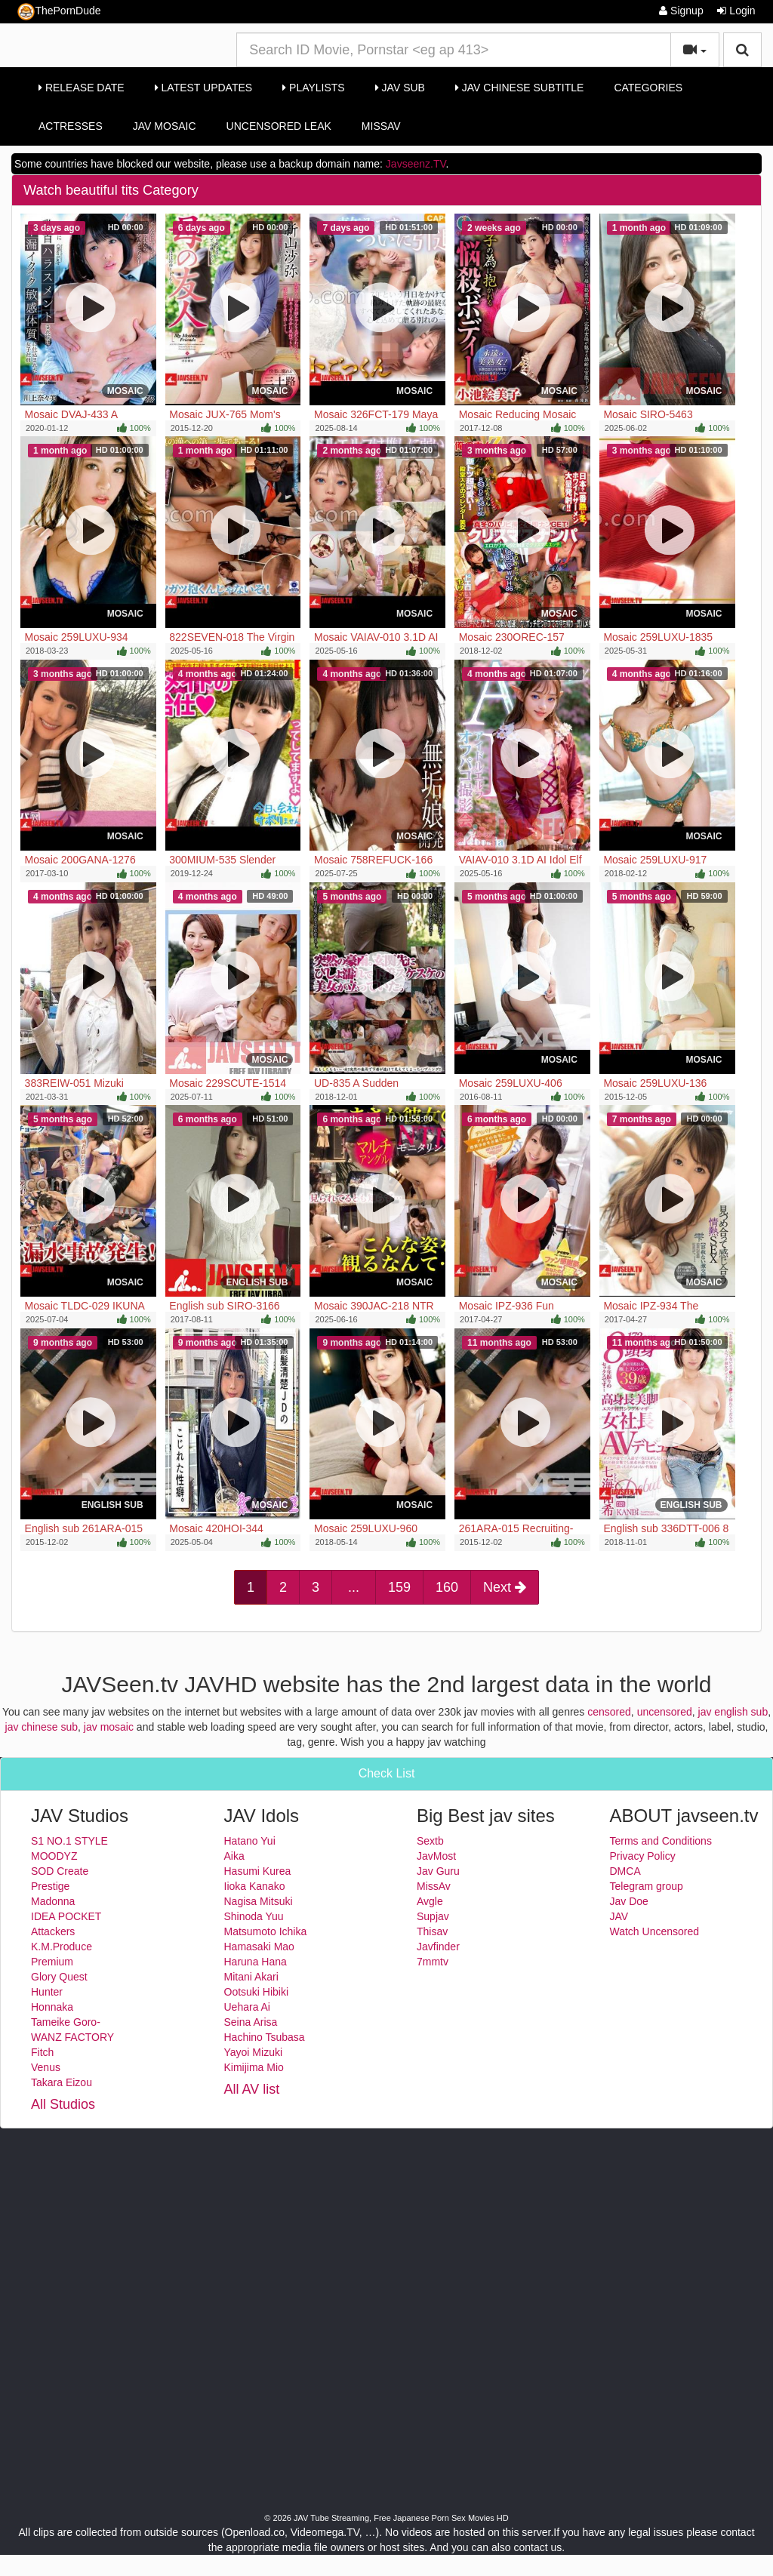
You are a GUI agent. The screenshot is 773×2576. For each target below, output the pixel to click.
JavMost (436, 1856)
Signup (681, 11)
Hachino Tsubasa (264, 2037)
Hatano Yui (250, 1841)
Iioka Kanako (254, 1886)
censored (609, 1712)
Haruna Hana (255, 1962)
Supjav (433, 1916)
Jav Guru (438, 1871)
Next (504, 1587)
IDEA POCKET (66, 1916)
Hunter (47, 1992)
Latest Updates (203, 88)
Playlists (313, 88)
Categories (648, 88)
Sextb (430, 1841)
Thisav (432, 1931)
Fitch (42, 2052)
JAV (619, 1916)
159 (399, 1587)
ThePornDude (58, 11)
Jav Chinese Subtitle (519, 88)
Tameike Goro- (65, 2022)
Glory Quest (59, 1977)
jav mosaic (109, 1727)
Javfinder (438, 1946)
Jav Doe (629, 1901)
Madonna (53, 1901)
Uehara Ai (247, 2007)
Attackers (53, 1931)
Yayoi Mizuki (253, 2052)
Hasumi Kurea (257, 1871)
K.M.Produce (61, 1946)
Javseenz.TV (416, 164)
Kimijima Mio (254, 2067)
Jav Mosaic (164, 126)
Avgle (430, 1901)
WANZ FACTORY (72, 2037)
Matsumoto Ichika (265, 1931)
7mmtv (432, 1962)
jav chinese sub (42, 1727)
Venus (45, 2067)
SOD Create (59, 1871)
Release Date (81, 88)
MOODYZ (54, 1856)
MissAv (381, 126)
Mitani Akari (251, 1977)
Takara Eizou (61, 2082)
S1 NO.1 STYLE (69, 1841)
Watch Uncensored (655, 1931)
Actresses (70, 126)
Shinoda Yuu (254, 1916)
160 (447, 1587)
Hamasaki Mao (259, 1946)
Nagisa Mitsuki (258, 1901)
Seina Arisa (251, 2022)
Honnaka (52, 2007)
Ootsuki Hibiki (256, 1992)
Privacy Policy (643, 1856)
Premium (52, 1962)
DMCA (625, 1871)
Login (736, 11)
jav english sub (733, 1712)
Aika (234, 1856)
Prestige (50, 1886)
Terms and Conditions (661, 1841)
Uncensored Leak (278, 126)
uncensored (664, 1712)
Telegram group (646, 1886)
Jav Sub (400, 88)
